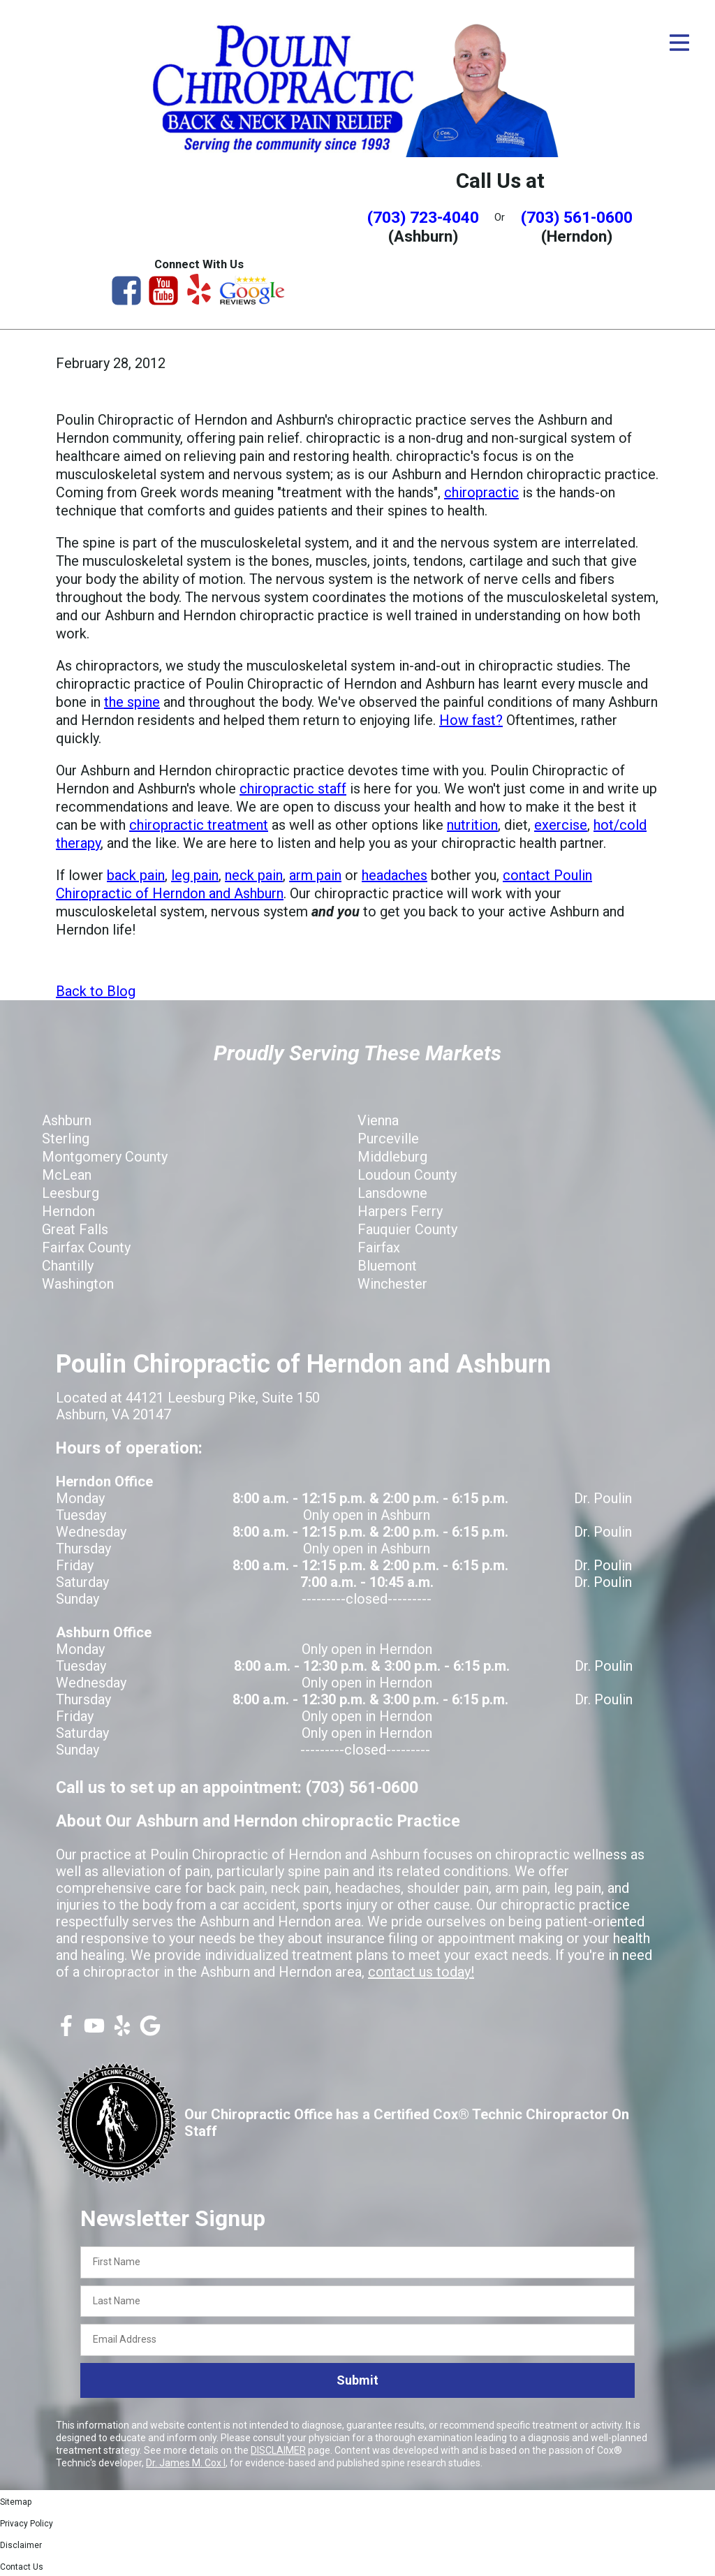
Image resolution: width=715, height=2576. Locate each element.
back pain (136, 874)
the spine (132, 701)
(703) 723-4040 (423, 217)
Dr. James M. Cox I (186, 2462)
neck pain (254, 874)
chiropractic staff (292, 788)
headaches (394, 874)
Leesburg (70, 1192)
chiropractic (481, 491)
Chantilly (68, 1265)
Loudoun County (407, 1174)
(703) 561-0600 (577, 217)
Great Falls (75, 1228)
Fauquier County (407, 1228)
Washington (78, 1283)
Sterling (65, 1137)
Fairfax (379, 1246)
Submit (357, 2379)
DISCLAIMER (278, 2449)
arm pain (315, 874)
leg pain (195, 874)
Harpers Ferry (400, 1210)
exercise (560, 824)
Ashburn (66, 1119)
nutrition (472, 824)
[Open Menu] (679, 42)
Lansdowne (392, 1192)
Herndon (68, 1210)
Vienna (378, 1119)
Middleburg (392, 1156)
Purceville (388, 1137)
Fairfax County (86, 1246)
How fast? (471, 719)
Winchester (392, 1283)
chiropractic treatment (198, 824)
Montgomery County (105, 1156)
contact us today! (421, 1971)
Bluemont (387, 1265)
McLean (66, 1174)
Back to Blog (95, 990)
